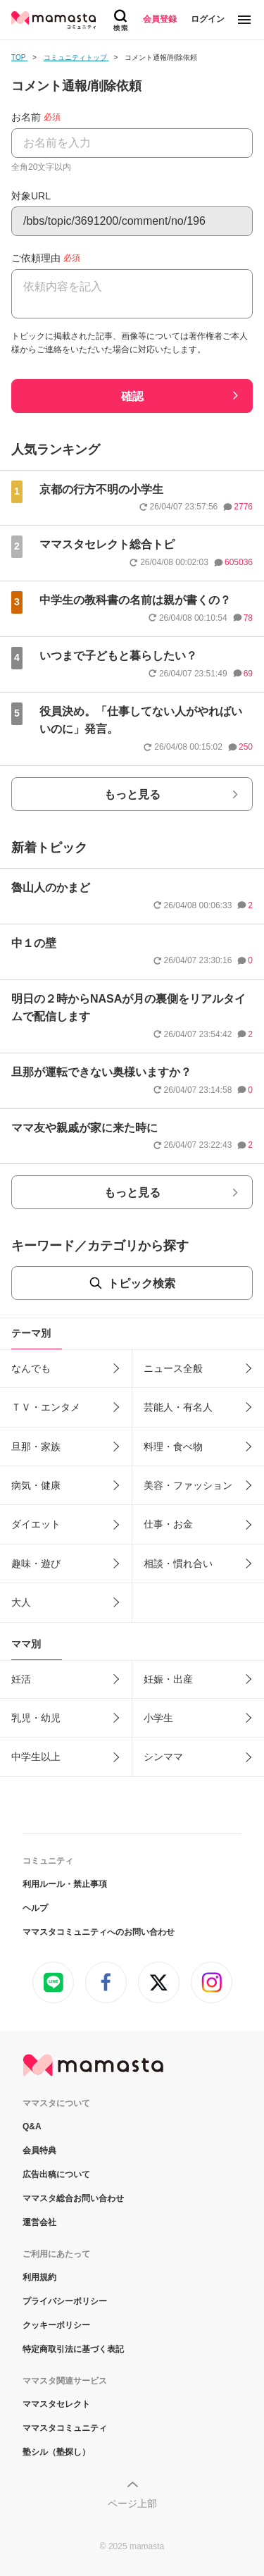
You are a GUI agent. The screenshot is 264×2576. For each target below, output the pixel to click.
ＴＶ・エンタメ (45, 1407)
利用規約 (39, 2277)
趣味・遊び (36, 1563)
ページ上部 (132, 2503)
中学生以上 (36, 1756)
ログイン (208, 19)
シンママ (163, 1756)
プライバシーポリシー (65, 2301)
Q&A (32, 2126)
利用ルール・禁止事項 (65, 1884)
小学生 (158, 1717)
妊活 (21, 1679)
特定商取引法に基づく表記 (73, 2349)
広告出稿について (56, 2174)
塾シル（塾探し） (56, 2452)
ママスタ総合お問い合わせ (73, 2198)
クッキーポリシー (56, 2325)
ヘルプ (35, 1908)
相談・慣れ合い (178, 1563)
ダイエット (36, 1524)
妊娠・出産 (168, 1679)
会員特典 (39, 2150)
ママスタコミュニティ (65, 2428)
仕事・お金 (168, 1524)
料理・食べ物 (173, 1446)
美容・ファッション (188, 1485)
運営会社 (39, 2222)
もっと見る (132, 794)
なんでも (31, 1368)
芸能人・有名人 (178, 1407)
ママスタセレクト (56, 2404)
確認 (132, 396)
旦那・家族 (36, 1446)
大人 (21, 1602)
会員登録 (160, 19)
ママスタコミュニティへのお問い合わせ (99, 1932)
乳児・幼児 (36, 1717)
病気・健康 (36, 1485)
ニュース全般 (173, 1368)
